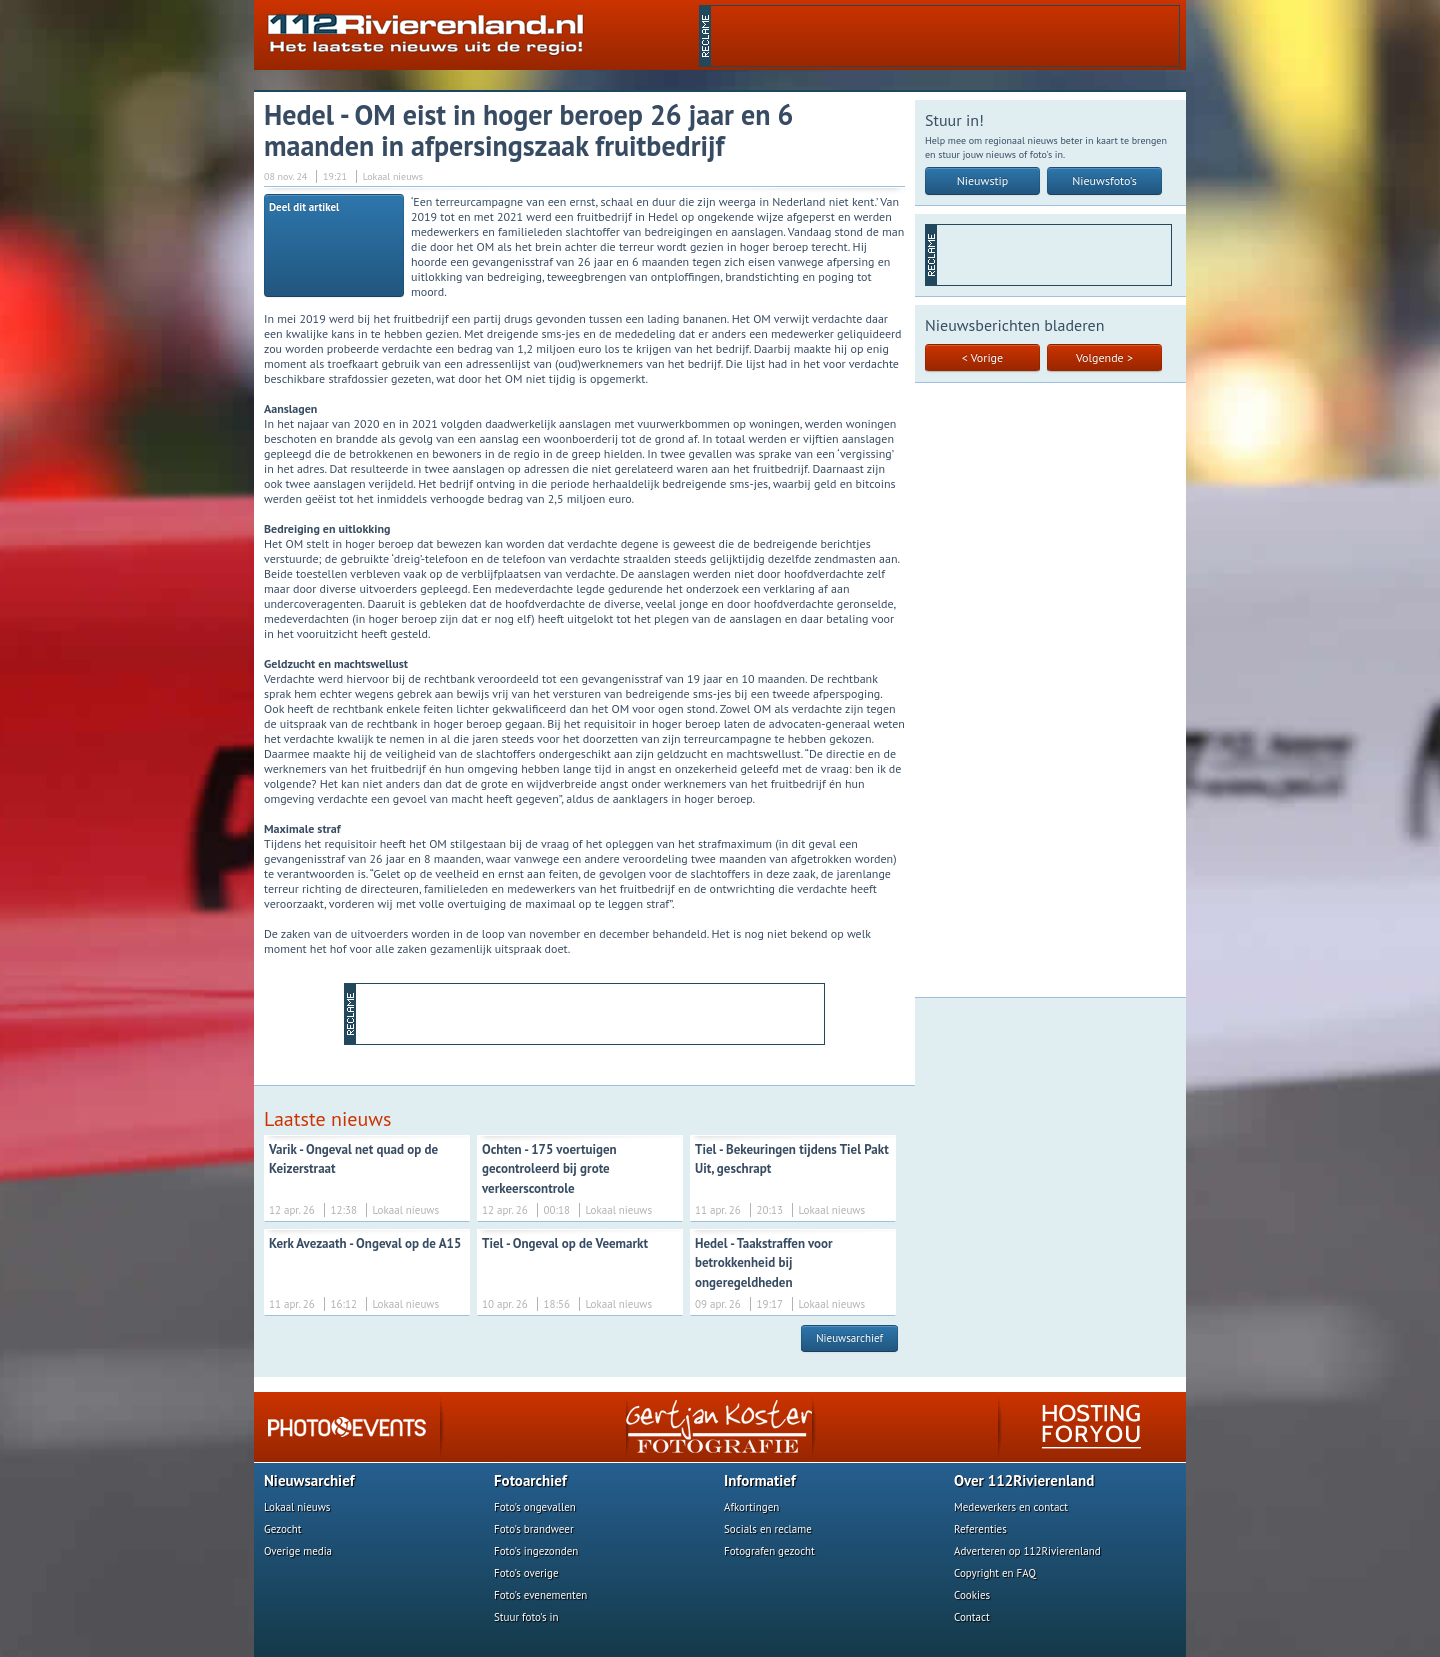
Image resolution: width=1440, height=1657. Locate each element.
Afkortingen (751, 1507)
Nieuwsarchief (849, 1338)
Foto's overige (526, 1573)
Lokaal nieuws (297, 1507)
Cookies (972, 1595)
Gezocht (283, 1529)
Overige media (298, 1551)
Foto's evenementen (540, 1595)
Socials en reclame (768, 1529)
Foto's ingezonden (536, 1551)
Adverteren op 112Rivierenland (1027, 1551)
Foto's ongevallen (535, 1507)
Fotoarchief (530, 1480)
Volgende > (1104, 357)
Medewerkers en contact (1011, 1507)
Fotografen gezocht (769, 1551)
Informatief (760, 1480)
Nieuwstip (983, 180)
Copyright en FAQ (995, 1573)
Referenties (980, 1529)
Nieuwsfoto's (1104, 180)
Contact (972, 1617)
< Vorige (982, 357)
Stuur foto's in (526, 1617)
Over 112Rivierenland (1024, 1480)
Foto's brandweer (534, 1529)
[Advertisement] (945, 36)
